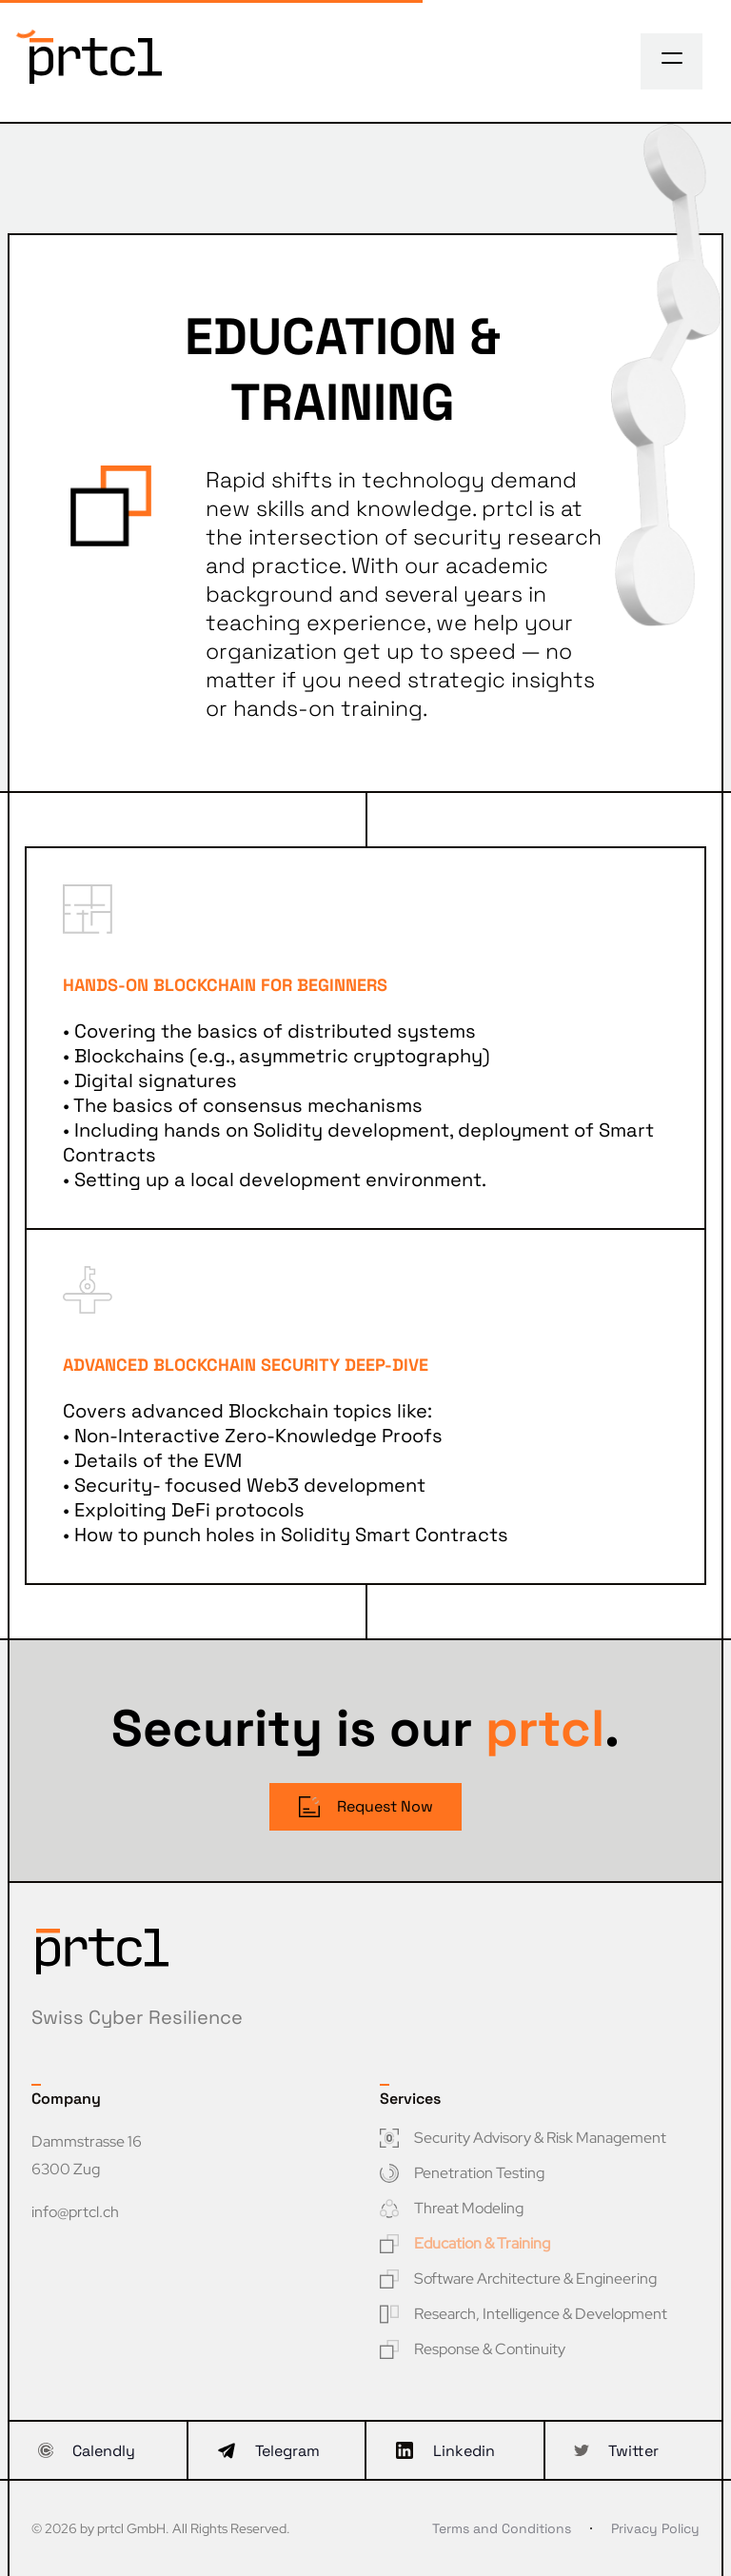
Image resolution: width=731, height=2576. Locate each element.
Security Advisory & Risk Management (523, 2138)
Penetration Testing (462, 2173)
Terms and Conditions (501, 2528)
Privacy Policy (655, 2528)
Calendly (86, 2451)
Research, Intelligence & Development (523, 2314)
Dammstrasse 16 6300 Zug (86, 2155)
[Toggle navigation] (672, 58)
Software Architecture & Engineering (518, 2279)
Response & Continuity (472, 2349)
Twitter (616, 2451)
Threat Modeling (452, 2208)
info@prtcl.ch (75, 2212)
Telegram (268, 2451)
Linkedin (445, 2451)
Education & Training (465, 2243)
